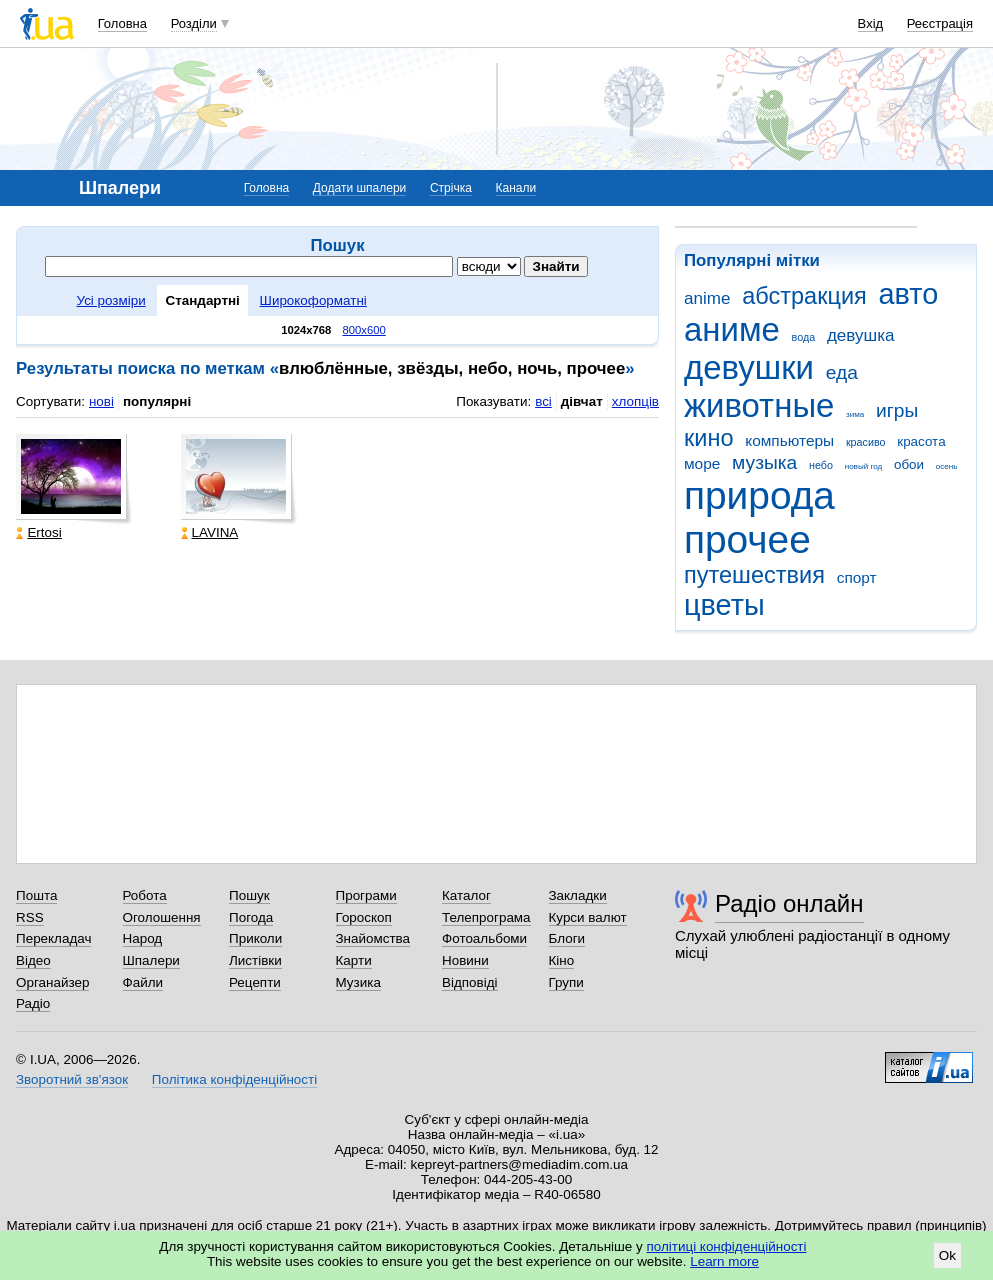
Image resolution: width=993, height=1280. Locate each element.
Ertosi (38, 532)
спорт (857, 577)
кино (709, 438)
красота (921, 441)
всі (543, 401)
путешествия (754, 575)
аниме (732, 329)
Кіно (562, 960)
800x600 (364, 330)
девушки (749, 367)
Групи (566, 982)
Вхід (871, 23)
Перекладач (53, 938)
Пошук (249, 895)
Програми (366, 895)
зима (855, 414)
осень (947, 466)
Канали (516, 188)
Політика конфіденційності (234, 1079)
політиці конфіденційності (727, 1246)
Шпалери (151, 960)
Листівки (255, 960)
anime (707, 298)
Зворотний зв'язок (72, 1079)
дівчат (582, 401)
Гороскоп (364, 917)
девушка (861, 335)
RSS (30, 917)
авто (909, 294)
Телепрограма (486, 917)
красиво (866, 442)
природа (759, 495)
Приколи (255, 938)
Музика (358, 982)
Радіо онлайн (789, 903)
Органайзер (52, 982)
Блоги (567, 938)
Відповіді (470, 982)
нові (101, 401)
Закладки (578, 895)
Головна (122, 23)
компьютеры (789, 440)
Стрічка (451, 188)
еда (842, 372)
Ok (947, 1255)
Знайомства (373, 938)
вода (804, 337)
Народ (143, 938)
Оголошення (162, 917)
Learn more (724, 1261)
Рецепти (255, 982)
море (702, 463)
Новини (465, 960)
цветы (724, 605)
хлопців (635, 401)
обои (909, 464)
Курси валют (588, 917)
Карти (354, 960)
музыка (764, 462)
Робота (145, 895)
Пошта (36, 895)
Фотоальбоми (484, 938)
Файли (143, 982)
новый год (863, 466)
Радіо (33, 1003)
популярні (157, 401)
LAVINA (210, 532)
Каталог (466, 895)
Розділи (194, 23)
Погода (251, 917)
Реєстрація (940, 23)
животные (759, 405)
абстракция (804, 296)
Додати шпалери (359, 188)
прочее (747, 539)
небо (821, 465)
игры (897, 410)
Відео (33, 960)
